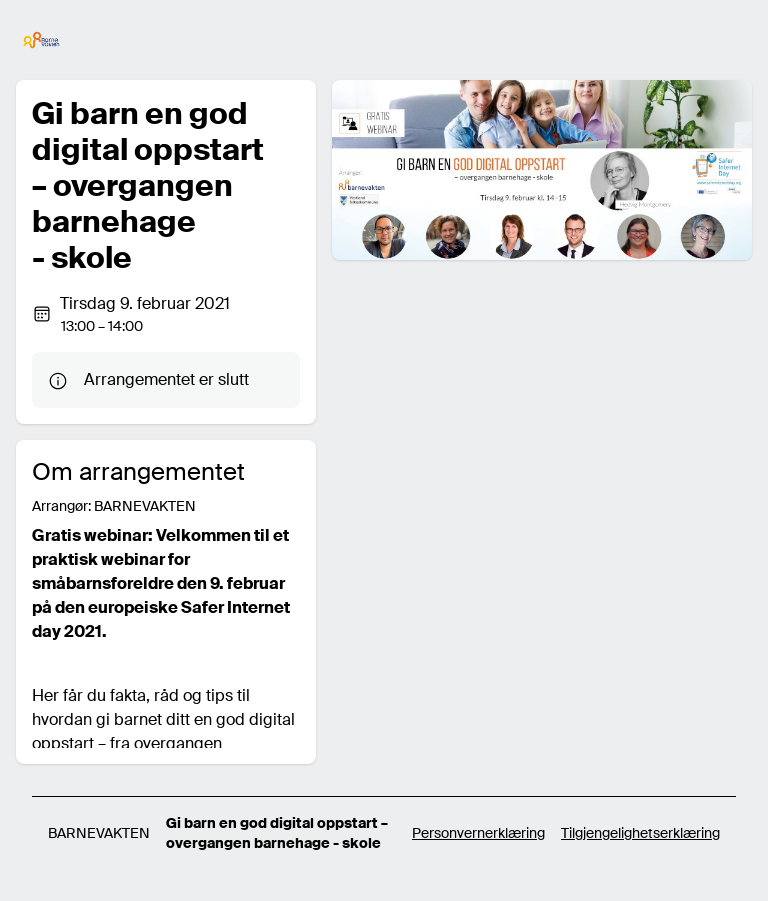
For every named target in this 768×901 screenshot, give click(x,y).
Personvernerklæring (478, 833)
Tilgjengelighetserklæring (640, 833)
